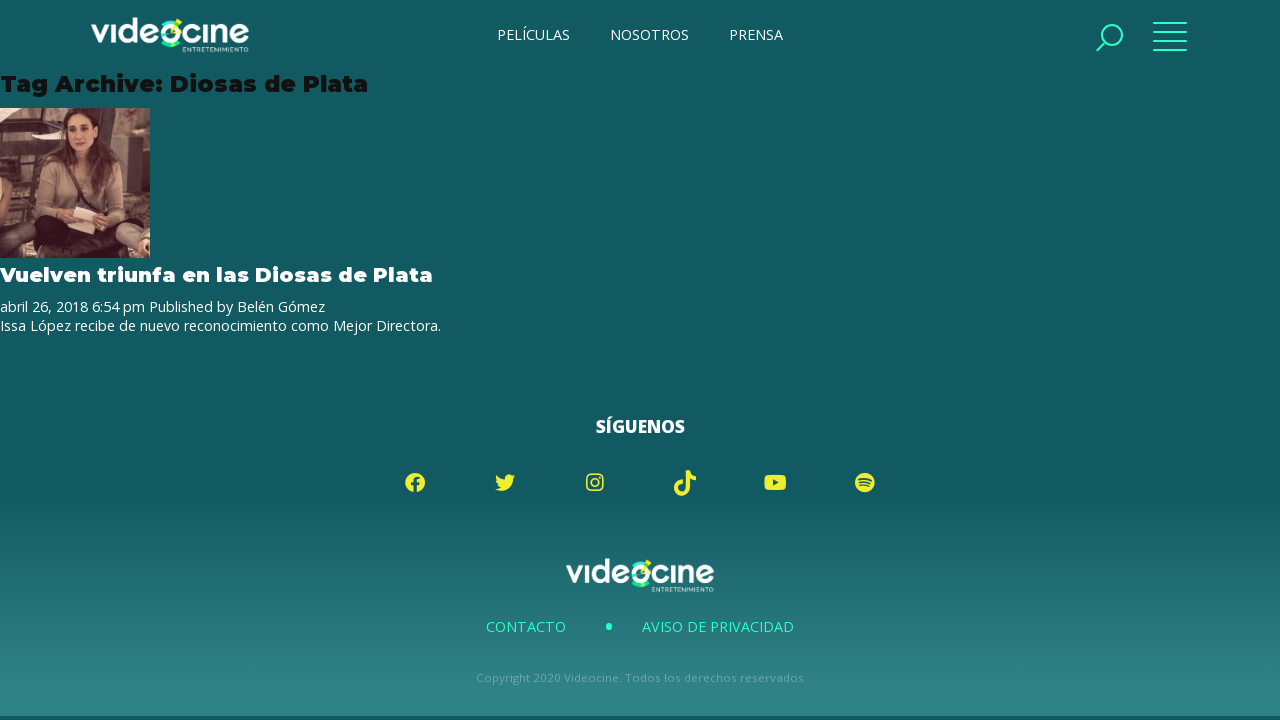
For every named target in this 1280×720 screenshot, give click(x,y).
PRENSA (756, 34)
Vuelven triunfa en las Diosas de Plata (216, 274)
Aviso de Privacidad (718, 626)
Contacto (526, 626)
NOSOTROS (649, 34)
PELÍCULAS (533, 34)
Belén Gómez (281, 306)
